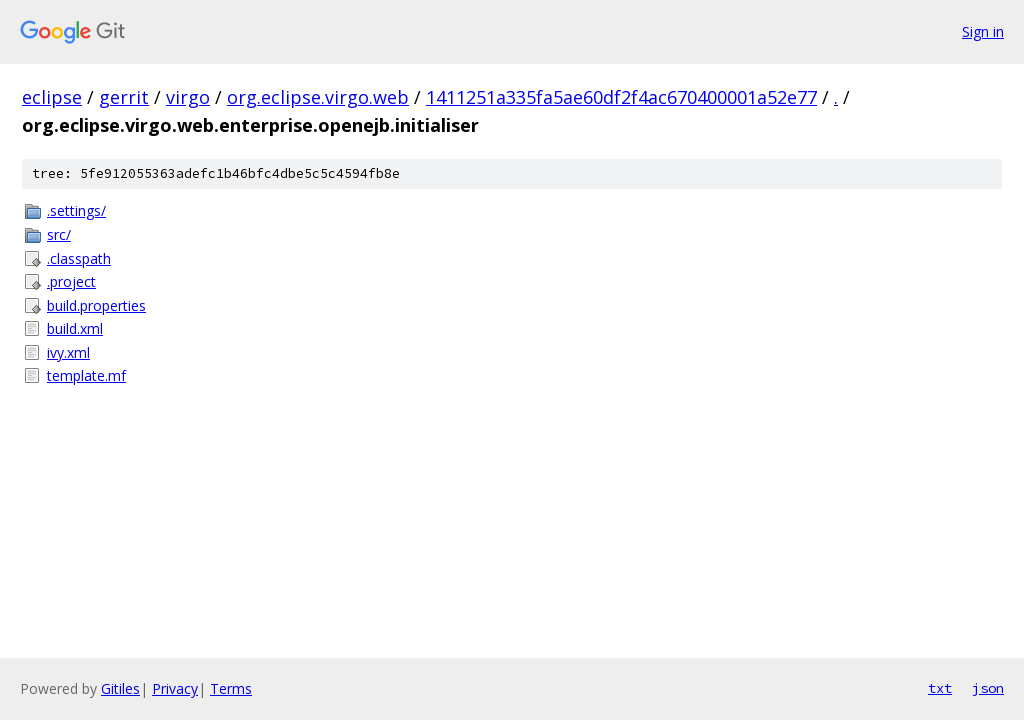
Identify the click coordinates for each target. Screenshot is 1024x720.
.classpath (79, 258)
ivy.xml (68, 352)
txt (940, 688)
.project (71, 281)
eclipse (52, 97)
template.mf (86, 375)
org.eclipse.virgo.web (318, 97)
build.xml (75, 328)
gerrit (124, 97)
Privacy (175, 688)
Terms (231, 688)
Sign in (983, 31)
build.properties (96, 305)
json (988, 688)
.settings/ (76, 210)
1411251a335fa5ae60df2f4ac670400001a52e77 (621, 97)
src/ (59, 234)
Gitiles (120, 688)
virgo (188, 97)
